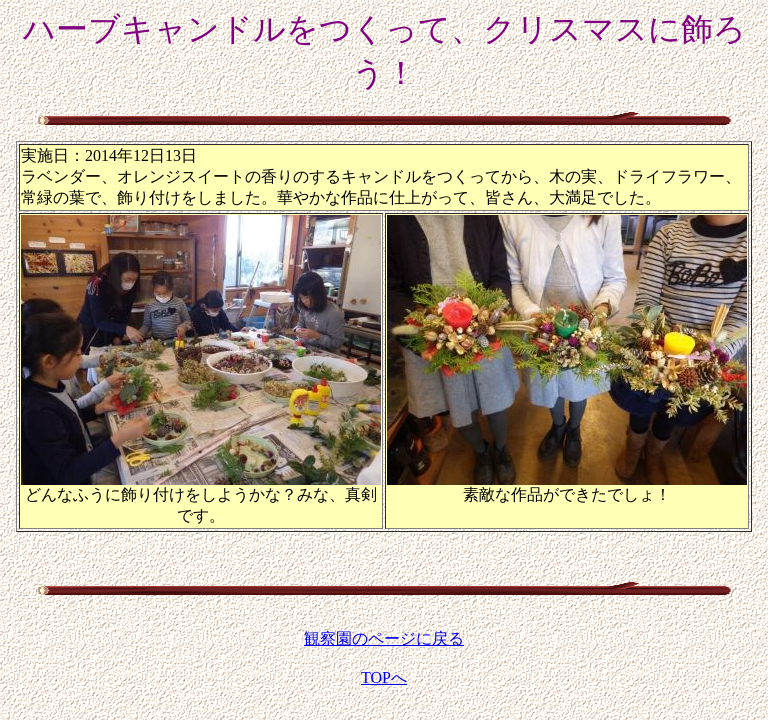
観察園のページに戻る (384, 638)
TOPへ (384, 677)
